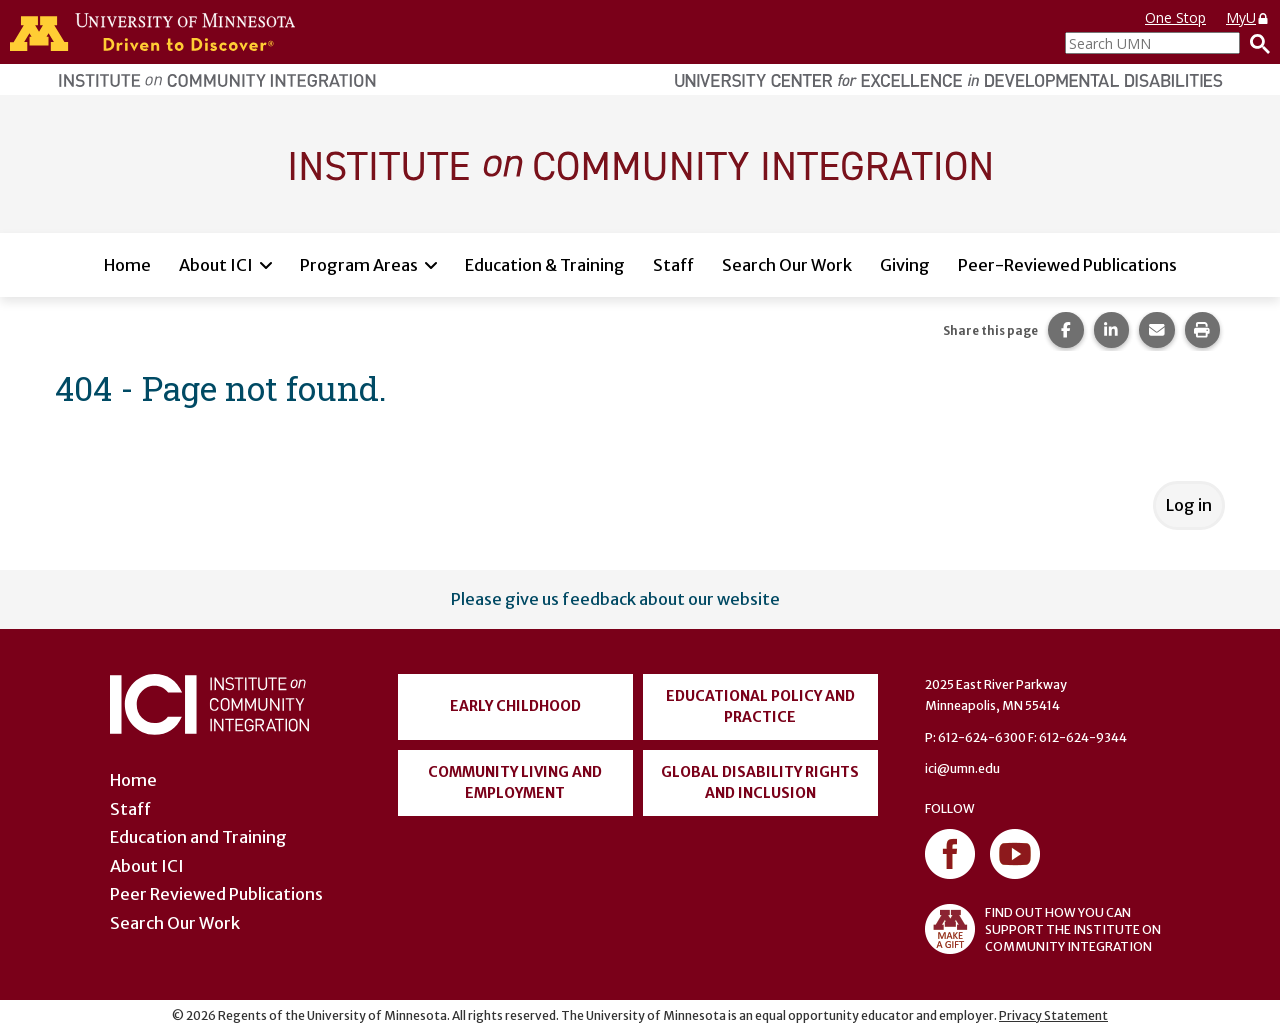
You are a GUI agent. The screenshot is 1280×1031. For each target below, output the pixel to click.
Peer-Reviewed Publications (1067, 265)
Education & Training (545, 265)
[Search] (1255, 43)
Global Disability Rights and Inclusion (760, 782)
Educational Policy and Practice (760, 706)
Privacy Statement (1053, 1015)
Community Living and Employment (515, 782)
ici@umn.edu (962, 768)
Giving (905, 265)
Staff (673, 265)
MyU (1248, 17)
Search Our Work (787, 265)
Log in (1189, 505)
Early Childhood (515, 706)
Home (127, 265)
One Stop (1175, 17)
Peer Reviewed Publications (216, 894)
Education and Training (198, 837)
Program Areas (359, 265)
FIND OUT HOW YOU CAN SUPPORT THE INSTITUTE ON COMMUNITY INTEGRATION (1043, 929)
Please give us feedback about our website (615, 599)
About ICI (216, 265)
